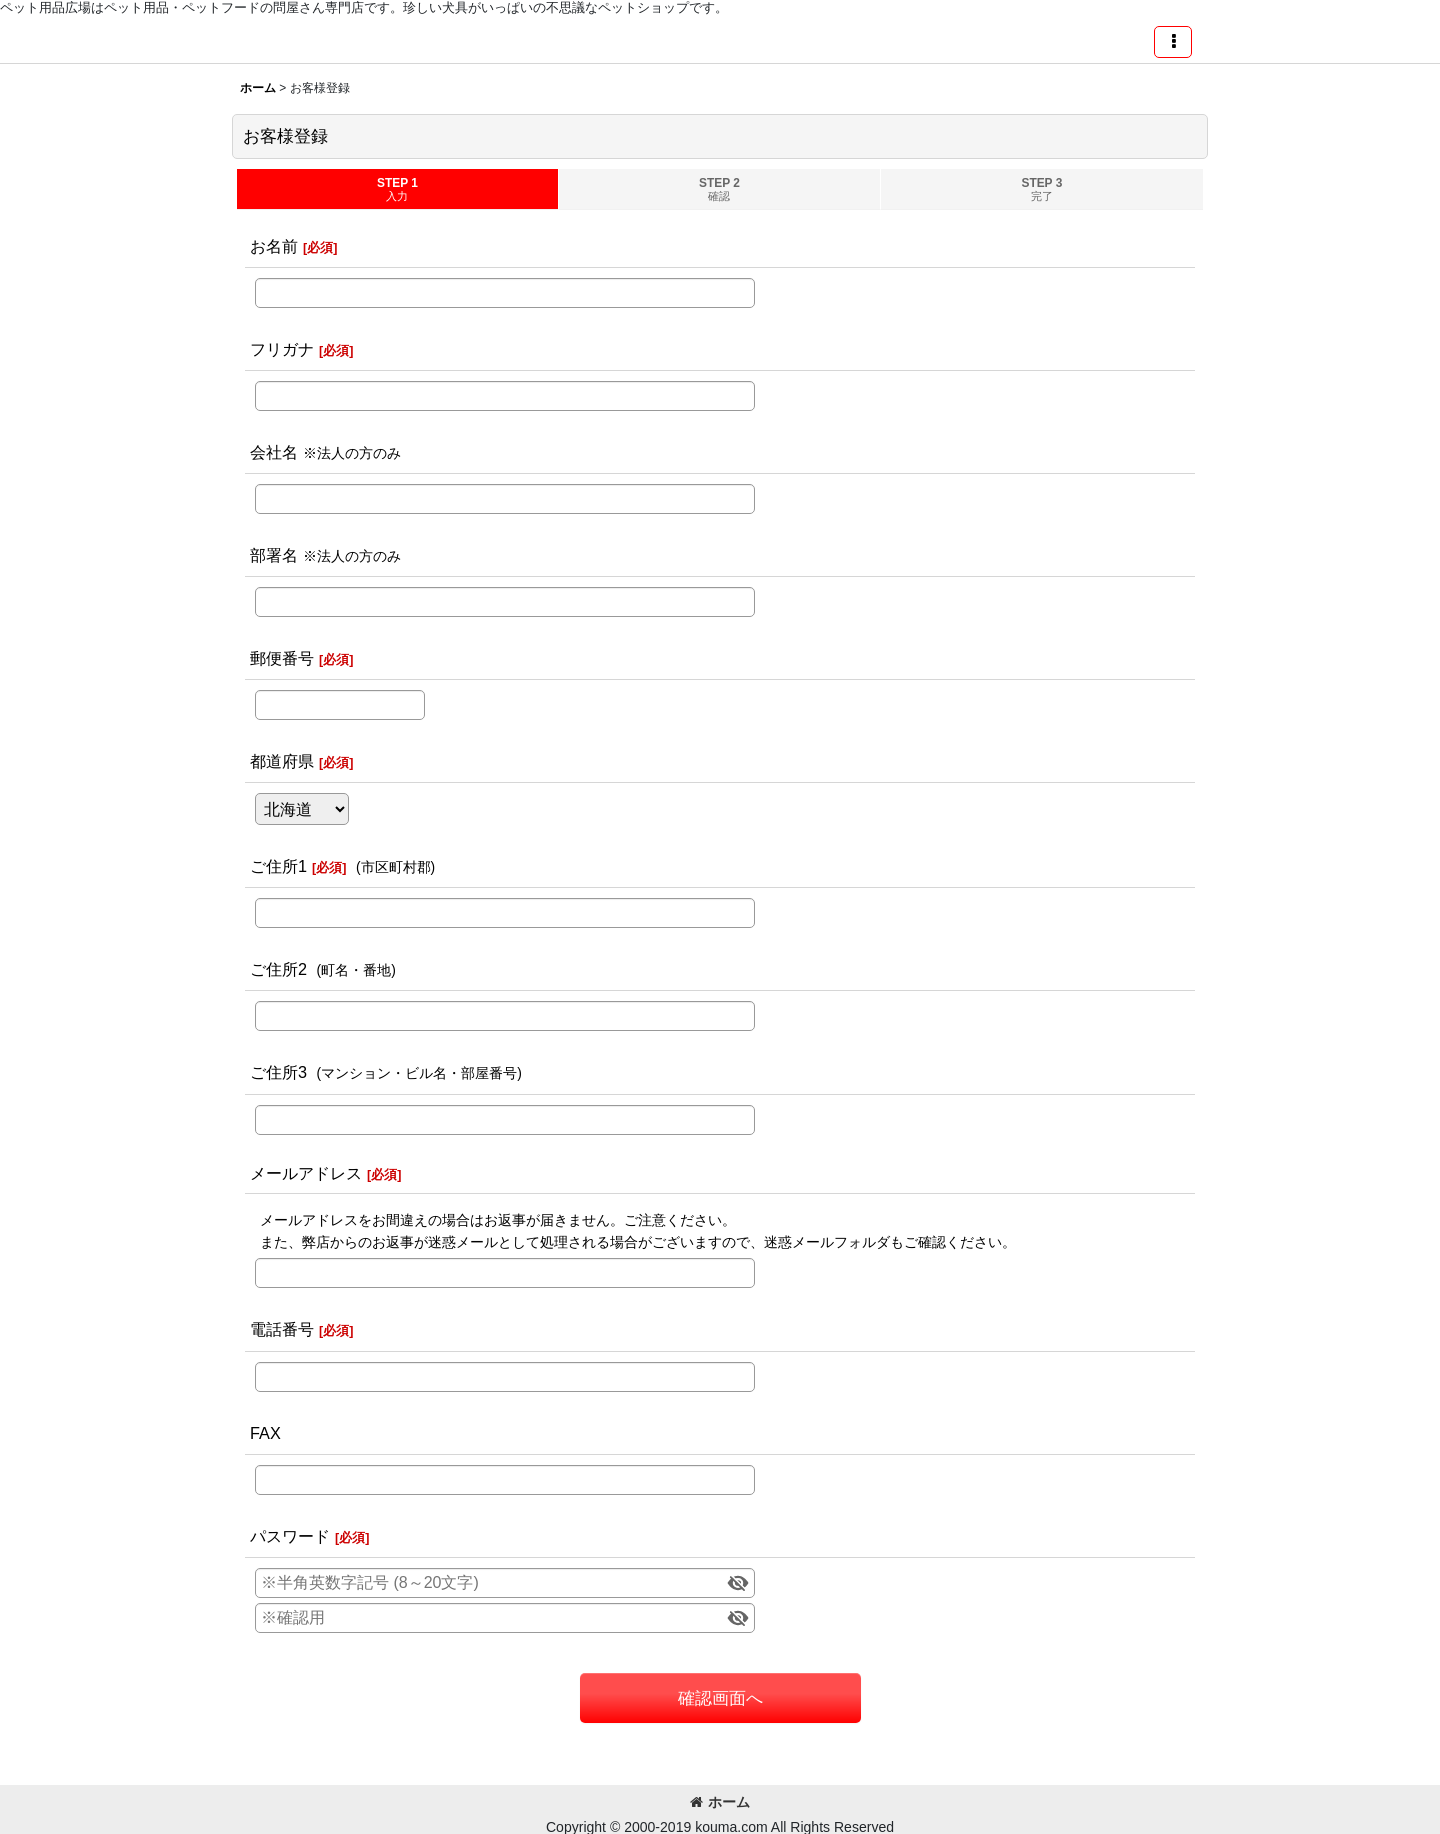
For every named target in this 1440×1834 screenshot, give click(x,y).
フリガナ (282, 349)
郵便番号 (282, 658)
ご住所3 (278, 1072)
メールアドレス (306, 1173)
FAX (265, 1433)
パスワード (290, 1536)
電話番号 (282, 1329)
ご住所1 (278, 866)
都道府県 (282, 761)
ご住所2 (278, 969)
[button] (1173, 42)
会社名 (274, 452)
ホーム (720, 1802)
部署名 (274, 555)
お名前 (274, 246)
